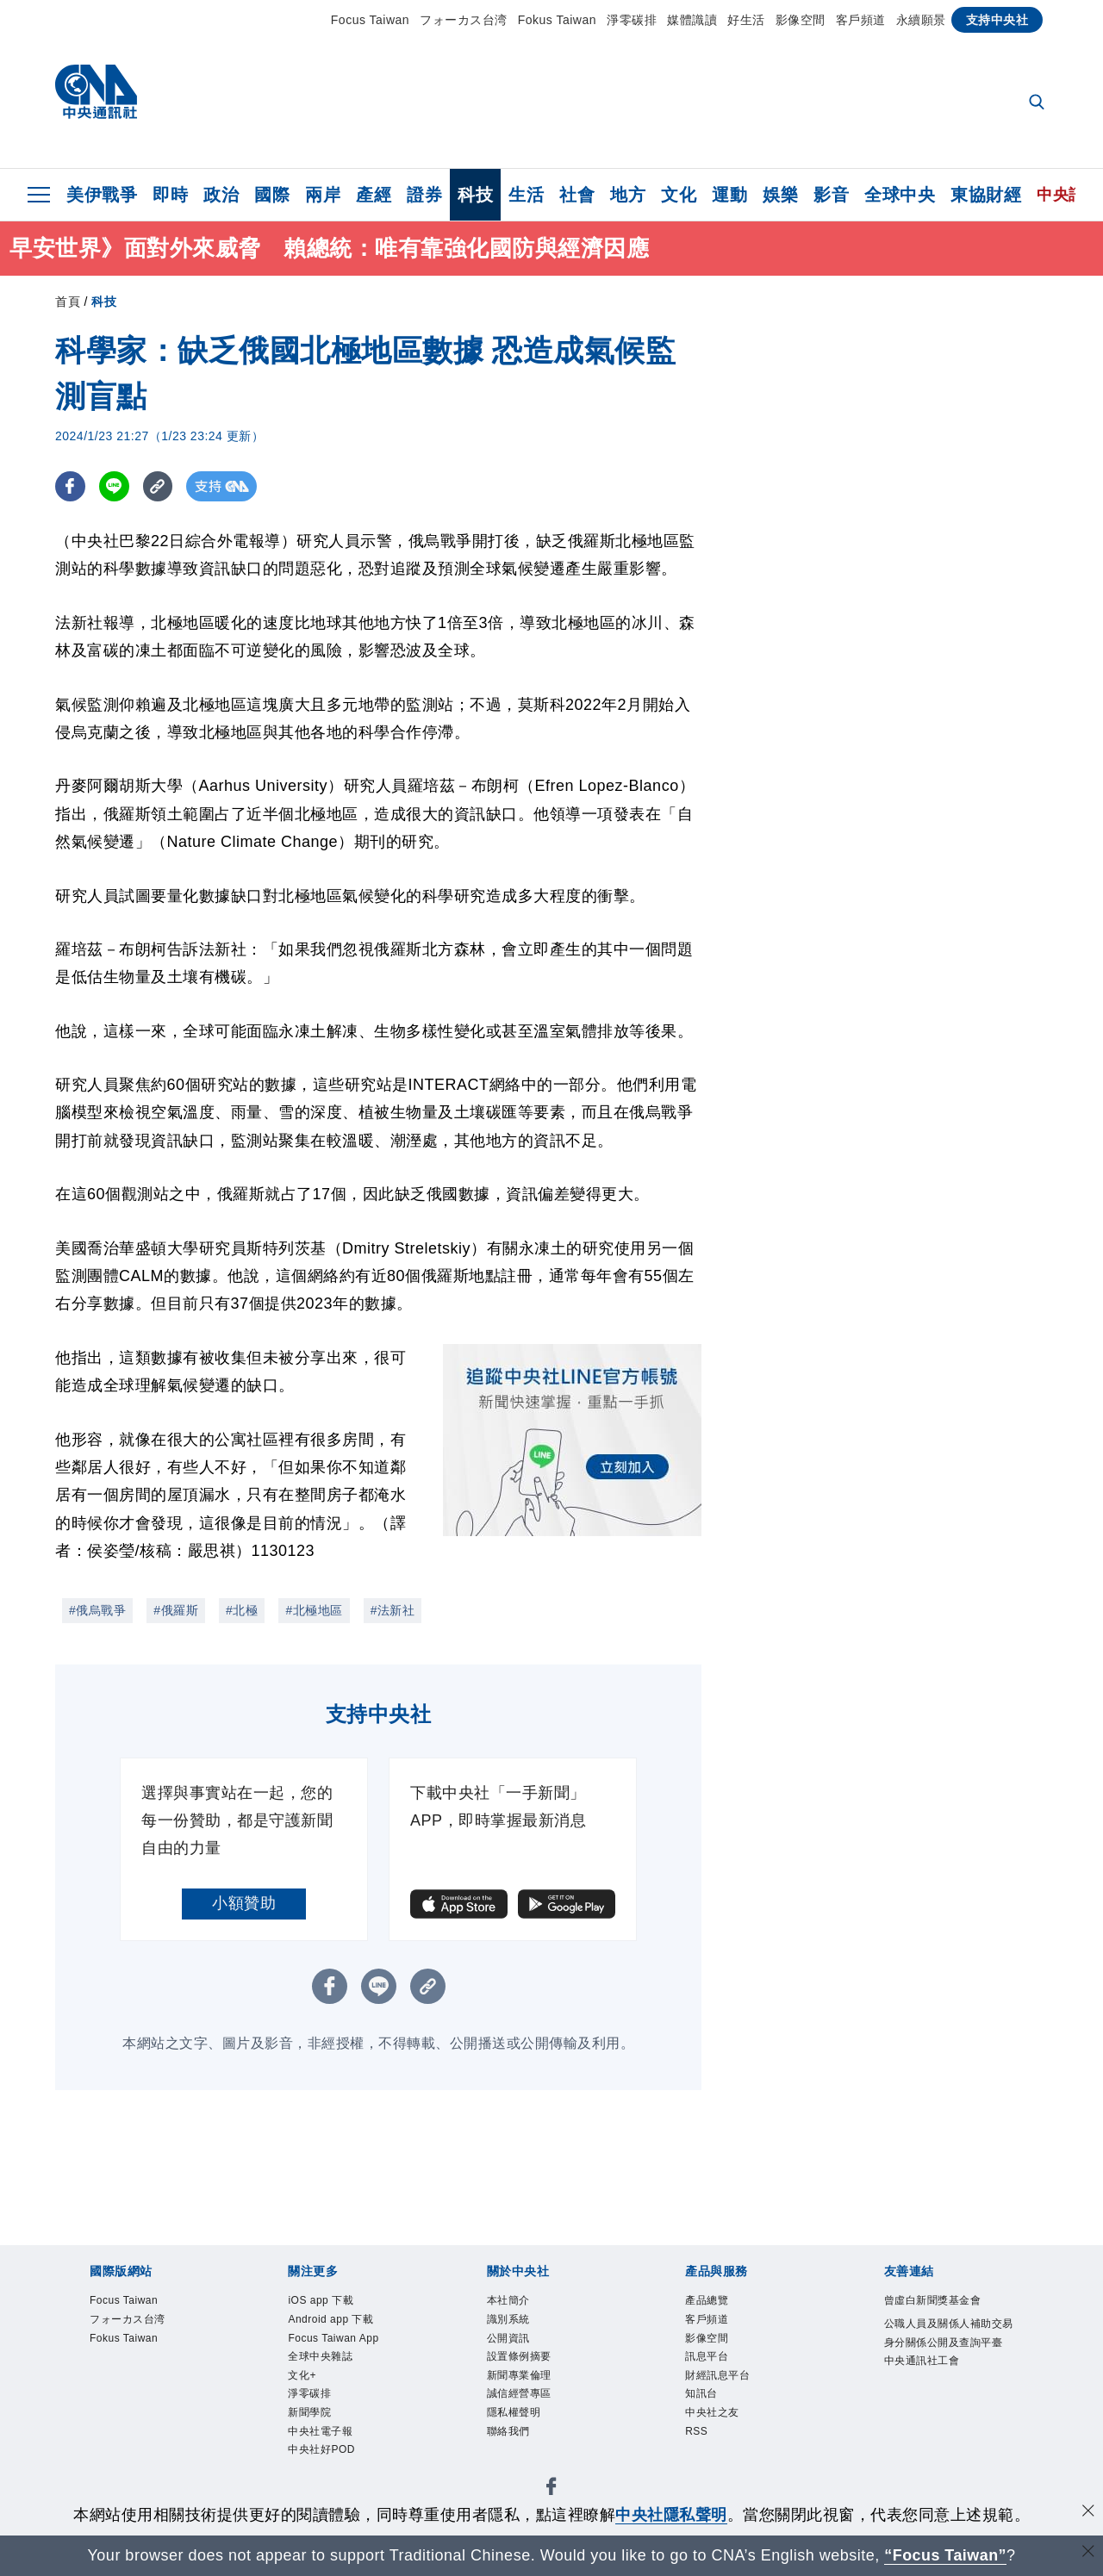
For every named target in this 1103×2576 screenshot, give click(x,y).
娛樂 (780, 194)
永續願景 (921, 20)
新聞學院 (311, 2418)
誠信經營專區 (522, 2398)
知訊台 (702, 2398)
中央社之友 (714, 2418)
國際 (272, 194)
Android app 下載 (333, 2320)
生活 (526, 194)
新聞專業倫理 (522, 2379)
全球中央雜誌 (323, 2360)
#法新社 (393, 1610)
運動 (729, 194)
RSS (697, 2437)
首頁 (67, 301)
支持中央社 (997, 20)
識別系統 (510, 2320)
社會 (577, 194)
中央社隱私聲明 (671, 2514)
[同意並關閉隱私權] (1088, 2513)
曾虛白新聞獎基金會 (936, 2300)
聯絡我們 (510, 2437)
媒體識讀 (692, 20)
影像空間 (801, 20)
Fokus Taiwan (557, 20)
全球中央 (899, 194)
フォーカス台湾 (464, 20)
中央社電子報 (323, 2437)
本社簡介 (510, 2300)
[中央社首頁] (96, 96)
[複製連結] (158, 486)
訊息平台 (708, 2360)
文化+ (303, 2379)
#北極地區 (313, 1610)
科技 (475, 194)
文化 (678, 194)
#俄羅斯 (175, 1610)
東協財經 (985, 194)
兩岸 (322, 194)
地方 (627, 194)
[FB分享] (70, 486)
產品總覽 (708, 2300)
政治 (221, 194)
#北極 (242, 1610)
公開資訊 (510, 2340)
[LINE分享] (114, 486)
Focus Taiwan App (336, 2340)
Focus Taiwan (370, 20)
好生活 (746, 20)
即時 (170, 194)
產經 (373, 194)
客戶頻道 (861, 20)
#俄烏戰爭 (97, 1610)
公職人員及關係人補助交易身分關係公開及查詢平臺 (948, 2343)
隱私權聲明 (516, 2418)
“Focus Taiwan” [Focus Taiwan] (945, 2555)
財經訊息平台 (720, 2379)
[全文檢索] (1038, 103)
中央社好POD (324, 2457)
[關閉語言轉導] (1088, 2553)
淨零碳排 (632, 20)
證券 (424, 194)
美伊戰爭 (101, 194)
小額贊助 (244, 1903)
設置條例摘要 (522, 2360)
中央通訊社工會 (925, 2382)
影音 (831, 194)
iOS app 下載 (323, 2300)
